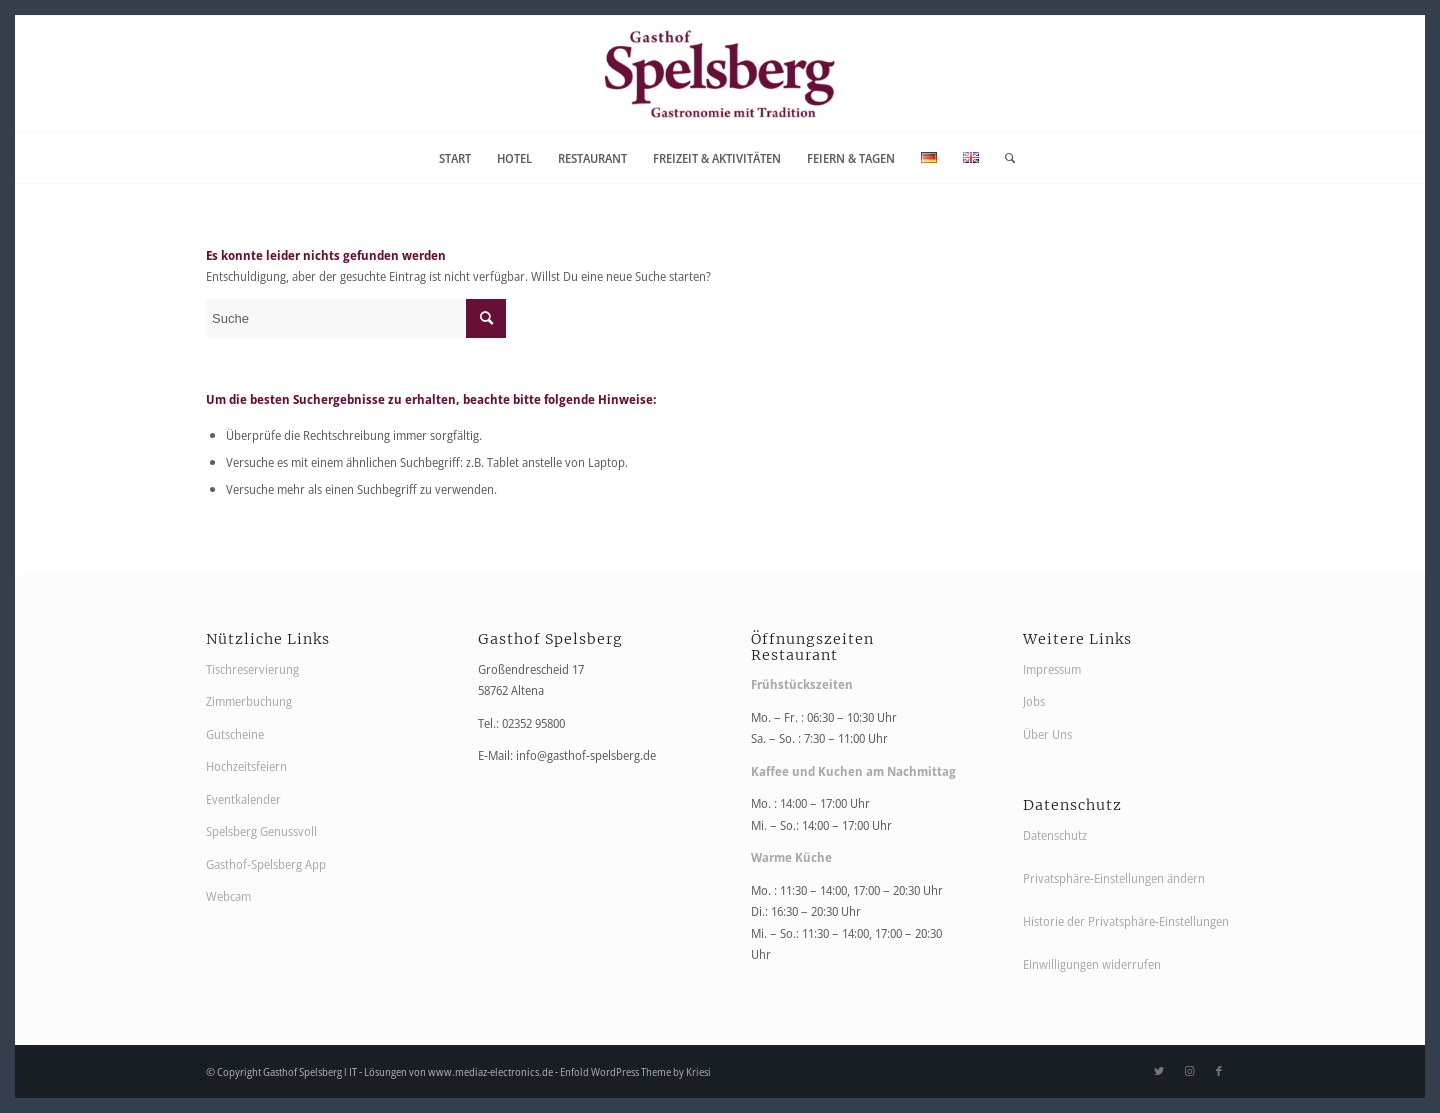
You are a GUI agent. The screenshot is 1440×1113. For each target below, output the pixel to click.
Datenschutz (1055, 835)
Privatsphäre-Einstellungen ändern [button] (1114, 878)
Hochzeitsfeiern (246, 766)
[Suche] (1003, 158)
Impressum (1052, 669)
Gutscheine (235, 734)
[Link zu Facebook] (1219, 1071)
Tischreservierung (252, 669)
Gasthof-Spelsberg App (266, 864)
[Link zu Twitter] (1159, 1071)
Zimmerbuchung (249, 701)
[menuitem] (455, 158)
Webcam (228, 896)
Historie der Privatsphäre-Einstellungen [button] (1126, 921)
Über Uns (1047, 734)
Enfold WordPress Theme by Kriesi (635, 1071)
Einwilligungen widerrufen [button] (1092, 964)
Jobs (1034, 701)
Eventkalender (243, 799)
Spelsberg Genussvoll (261, 831)
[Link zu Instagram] (1189, 1071)
